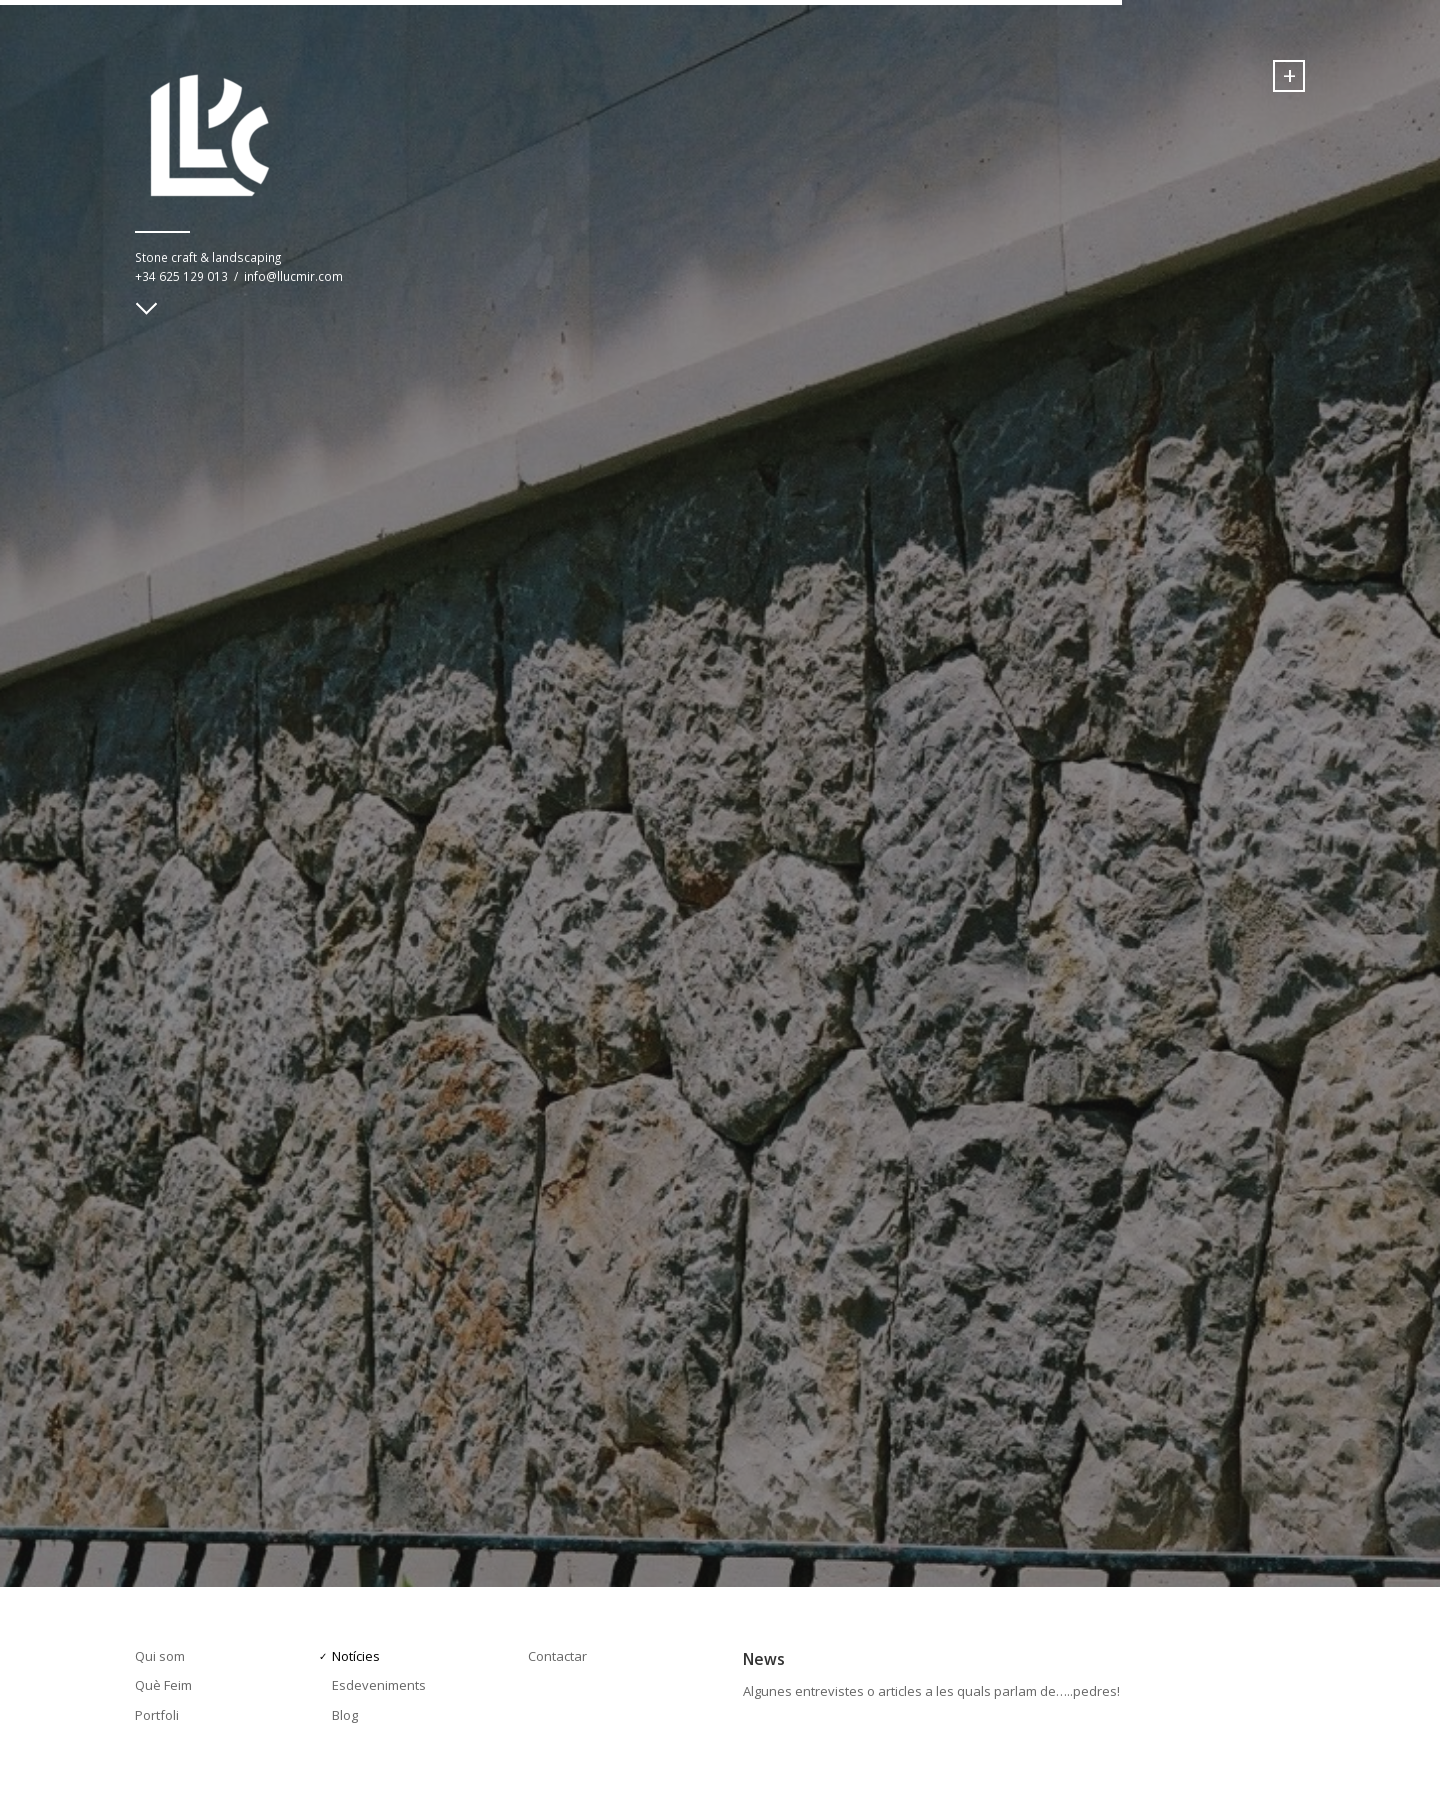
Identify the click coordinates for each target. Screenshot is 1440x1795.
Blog (345, 1715)
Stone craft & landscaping (208, 257)
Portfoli (157, 1715)
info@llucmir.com (293, 276)
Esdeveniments (379, 1685)
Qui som (160, 1656)
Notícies (356, 1656)
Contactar (557, 1656)
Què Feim (163, 1685)
